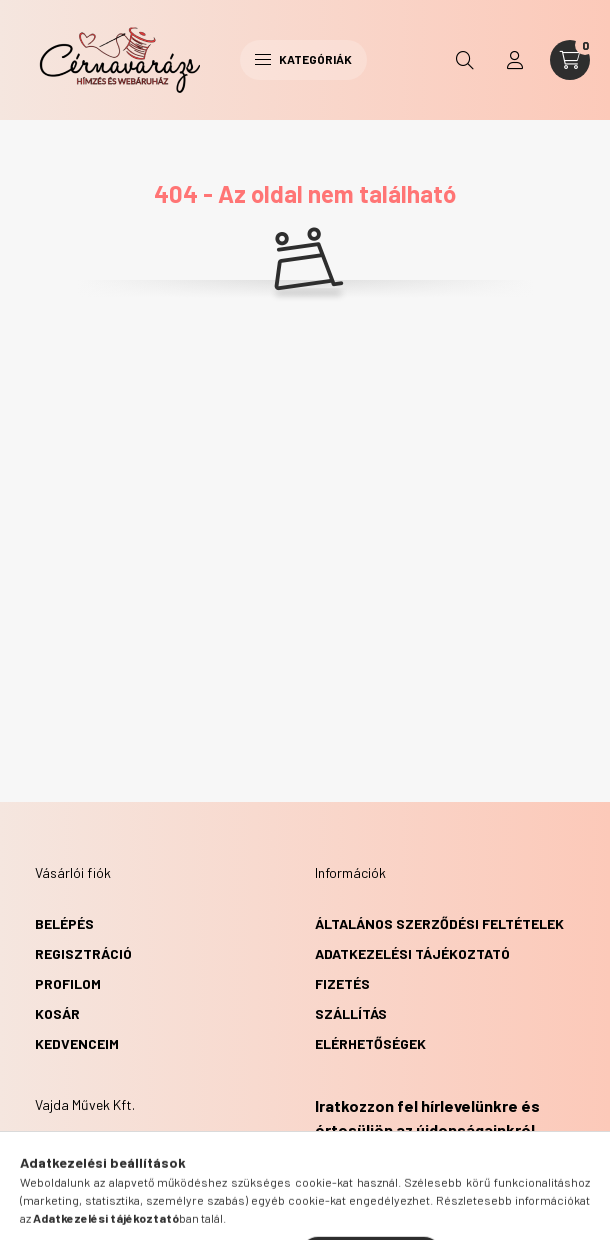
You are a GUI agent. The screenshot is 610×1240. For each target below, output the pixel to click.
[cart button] (570, 60)
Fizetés (342, 983)
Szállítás (351, 1013)
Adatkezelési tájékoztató (412, 953)
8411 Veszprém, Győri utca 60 (162, 1155)
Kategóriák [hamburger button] (303, 59)
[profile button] (515, 60)
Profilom (68, 983)
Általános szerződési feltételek (439, 923)
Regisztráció (83, 953)
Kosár (57, 1013)
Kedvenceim (77, 1043)
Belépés (64, 923)
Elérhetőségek (370, 1043)
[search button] (465, 60)
